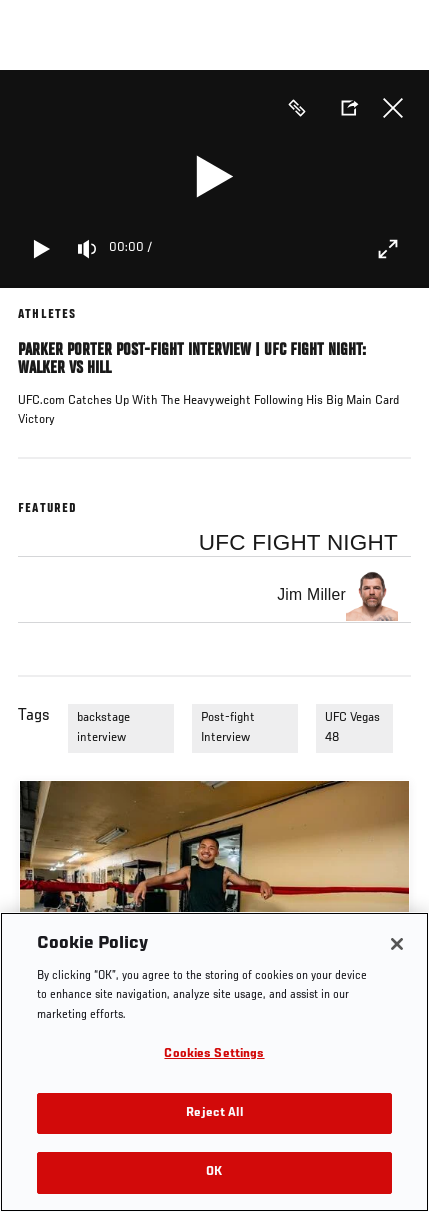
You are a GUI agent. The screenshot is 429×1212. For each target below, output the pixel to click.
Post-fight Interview (228, 728)
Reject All (214, 1113)
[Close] (397, 944)
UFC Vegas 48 (352, 728)
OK (214, 1172)
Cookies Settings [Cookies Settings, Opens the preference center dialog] (214, 1054)
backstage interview (103, 728)
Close (393, 108)
